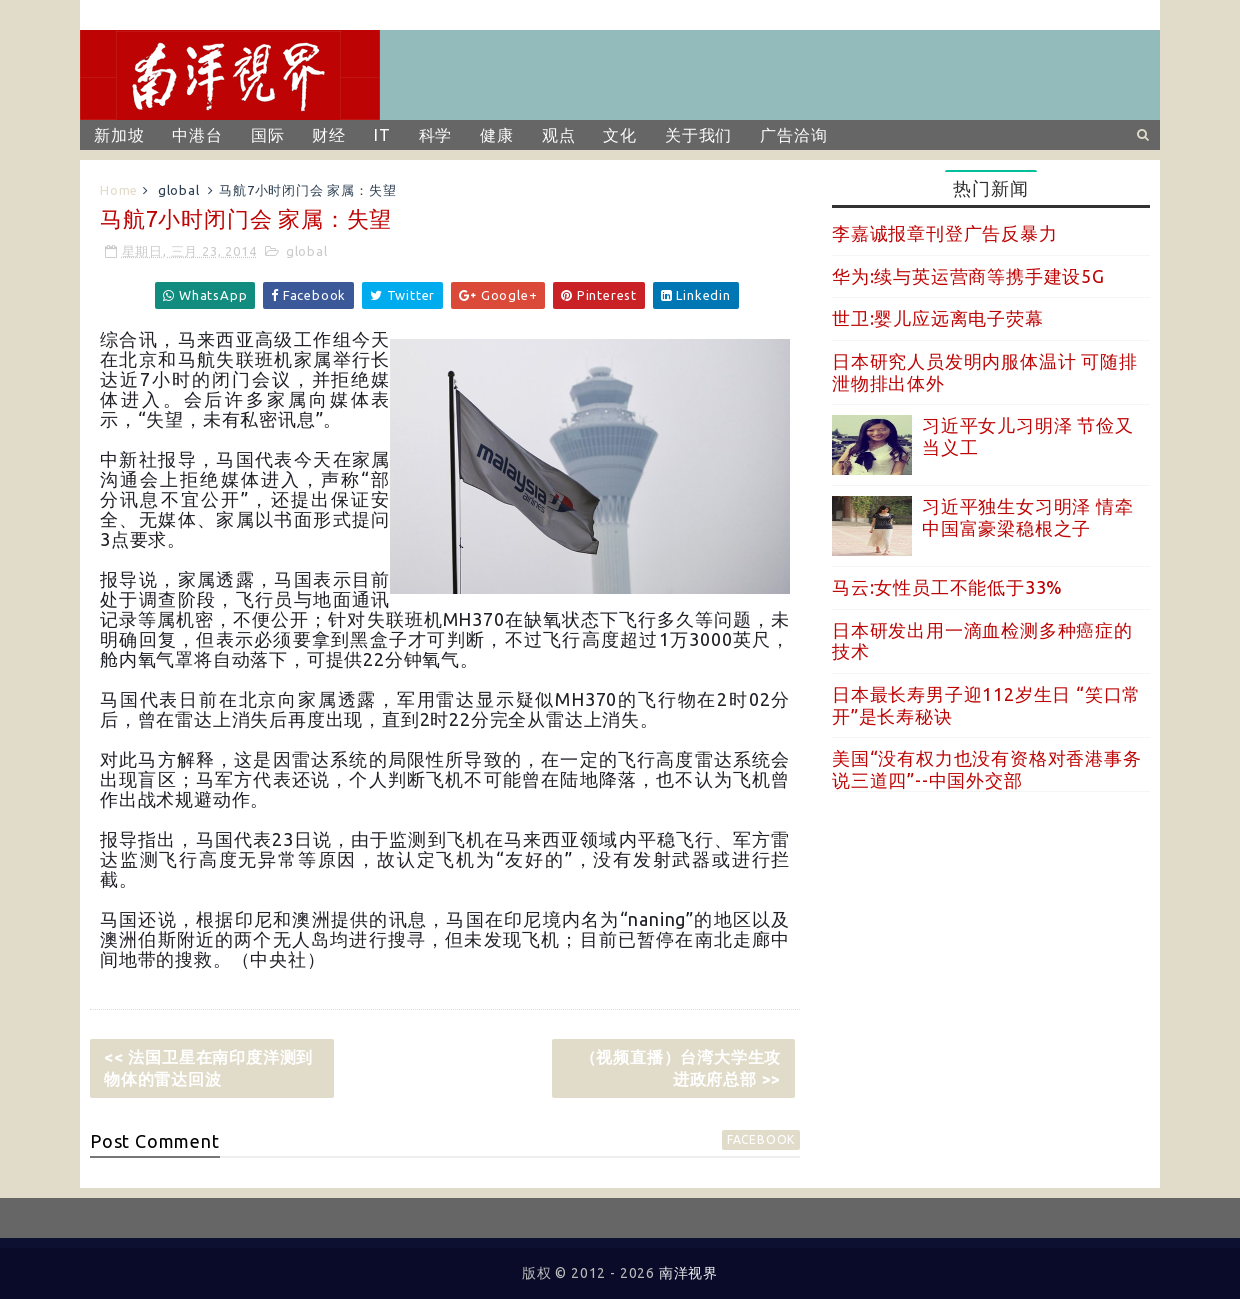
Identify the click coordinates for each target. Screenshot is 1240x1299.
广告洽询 (793, 135)
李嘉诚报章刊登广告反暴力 (945, 233)
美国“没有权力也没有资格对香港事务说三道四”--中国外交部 (987, 769)
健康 (497, 135)
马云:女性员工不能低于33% (947, 587)
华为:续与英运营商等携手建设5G (968, 276)
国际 (268, 135)
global (179, 190)
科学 (436, 135)
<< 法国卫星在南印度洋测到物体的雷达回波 (208, 1068)
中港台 (197, 135)
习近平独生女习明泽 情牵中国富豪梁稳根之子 (1028, 517)
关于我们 (698, 135)
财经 (329, 135)
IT (382, 135)
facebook (761, 1139)
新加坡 (119, 135)
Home (119, 190)
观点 (559, 135)
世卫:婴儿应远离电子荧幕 (938, 318)
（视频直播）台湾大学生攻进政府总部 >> (681, 1068)
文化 (620, 135)
